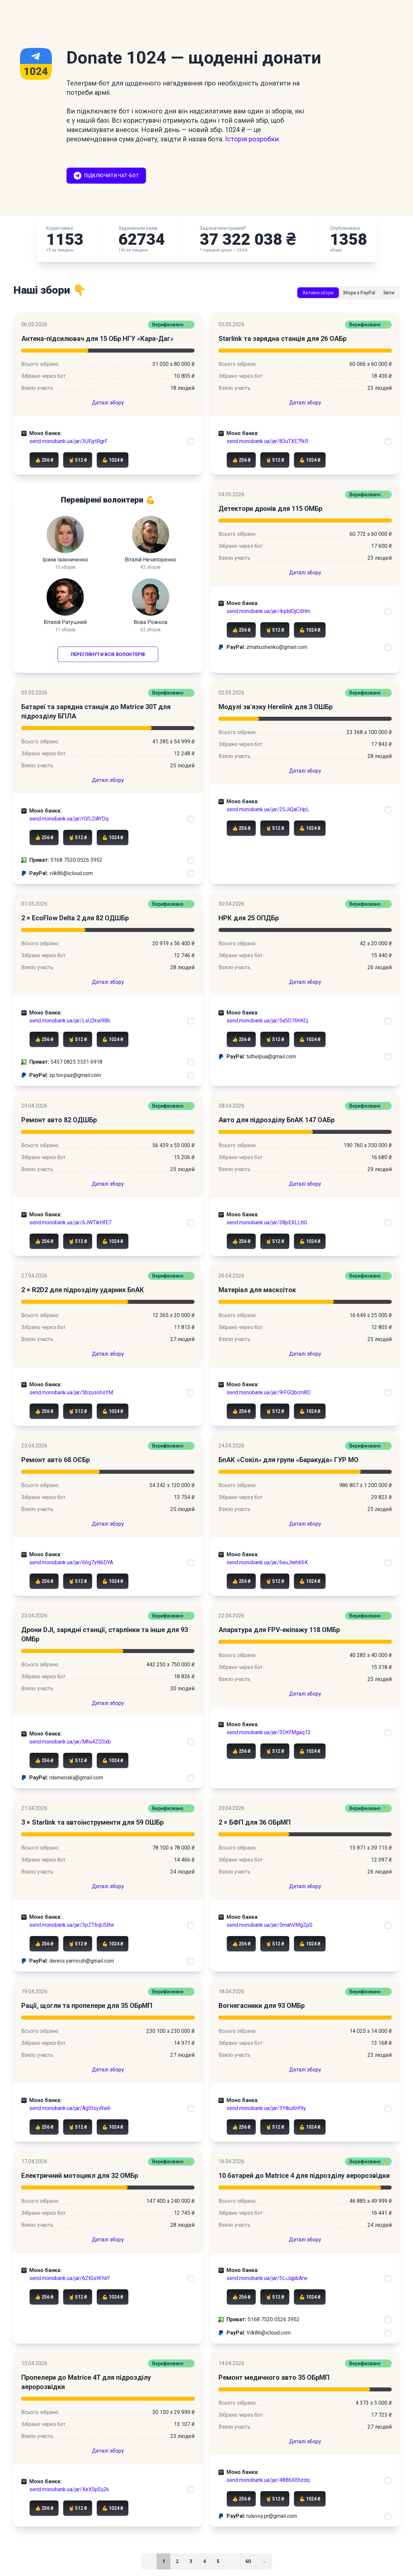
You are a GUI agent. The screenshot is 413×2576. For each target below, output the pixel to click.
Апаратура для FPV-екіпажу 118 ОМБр (279, 1630)
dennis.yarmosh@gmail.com (81, 1961)
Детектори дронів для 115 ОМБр (270, 509)
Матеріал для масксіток (257, 1290)
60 (248, 2561)
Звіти (388, 292)
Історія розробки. (252, 139)
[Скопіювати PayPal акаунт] (388, 647)
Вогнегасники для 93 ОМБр (261, 2006)
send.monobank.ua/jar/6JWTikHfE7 (70, 1222)
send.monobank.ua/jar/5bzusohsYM (71, 1392)
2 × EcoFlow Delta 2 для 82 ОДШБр (75, 918)
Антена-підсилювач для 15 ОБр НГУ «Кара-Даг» (97, 339)
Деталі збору (108, 402)
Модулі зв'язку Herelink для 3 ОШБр (275, 707)
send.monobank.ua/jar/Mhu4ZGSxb (70, 1742)
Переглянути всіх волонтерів (107, 654)
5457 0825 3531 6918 (76, 1062)
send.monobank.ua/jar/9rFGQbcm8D (268, 1392)
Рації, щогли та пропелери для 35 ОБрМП (86, 2006)
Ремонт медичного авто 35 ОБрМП (274, 2377)
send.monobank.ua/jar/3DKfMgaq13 (268, 1732)
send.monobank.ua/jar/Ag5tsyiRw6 (69, 2108)
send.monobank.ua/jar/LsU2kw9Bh (69, 1020)
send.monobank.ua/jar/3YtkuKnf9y (266, 2108)
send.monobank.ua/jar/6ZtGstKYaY (69, 2278)
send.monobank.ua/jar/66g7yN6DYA (71, 1562)
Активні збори (318, 292)
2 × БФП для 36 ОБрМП (254, 1822)
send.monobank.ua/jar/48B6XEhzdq (268, 2480)
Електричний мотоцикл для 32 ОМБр (79, 2176)
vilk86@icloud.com (71, 873)
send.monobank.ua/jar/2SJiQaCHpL (267, 809)
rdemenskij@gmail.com (76, 1777)
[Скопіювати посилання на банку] (191, 441)
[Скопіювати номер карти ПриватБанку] (191, 860)
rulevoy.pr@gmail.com (271, 2516)
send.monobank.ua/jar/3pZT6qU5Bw (71, 1925)
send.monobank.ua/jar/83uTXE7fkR (267, 441)
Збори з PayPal (359, 292)
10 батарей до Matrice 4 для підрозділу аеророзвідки (304, 2176)
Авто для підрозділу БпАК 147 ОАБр (276, 1120)
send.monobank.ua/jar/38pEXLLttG (266, 1222)
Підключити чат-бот (106, 176)
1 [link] (163, 2561)
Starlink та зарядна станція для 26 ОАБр (282, 339)
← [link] (149, 2561)
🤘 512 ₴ (78, 460)
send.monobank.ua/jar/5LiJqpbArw (267, 2278)
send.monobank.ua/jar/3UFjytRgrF (68, 441)
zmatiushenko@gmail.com (276, 647)
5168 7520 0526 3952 (76, 860)
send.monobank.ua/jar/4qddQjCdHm (268, 611)
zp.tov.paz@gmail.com (75, 1075)
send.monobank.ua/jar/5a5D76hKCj (267, 1020)
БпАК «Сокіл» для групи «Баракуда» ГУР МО (288, 1460)
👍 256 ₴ (44, 460)
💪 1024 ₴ (112, 460)
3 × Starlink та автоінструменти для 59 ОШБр (92, 1822)
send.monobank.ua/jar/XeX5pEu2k (69, 2489)
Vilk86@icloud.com (268, 2333)
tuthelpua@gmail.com (271, 1056)
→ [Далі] (264, 2561)
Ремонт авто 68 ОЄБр (55, 1460)
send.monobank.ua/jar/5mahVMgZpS (269, 1925)
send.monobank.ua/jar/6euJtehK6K (267, 1562)
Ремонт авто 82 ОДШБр (59, 1120)
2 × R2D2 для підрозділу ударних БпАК (82, 1290)
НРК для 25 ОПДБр (248, 918)
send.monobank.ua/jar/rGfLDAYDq (68, 819)
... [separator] (232, 2561)
